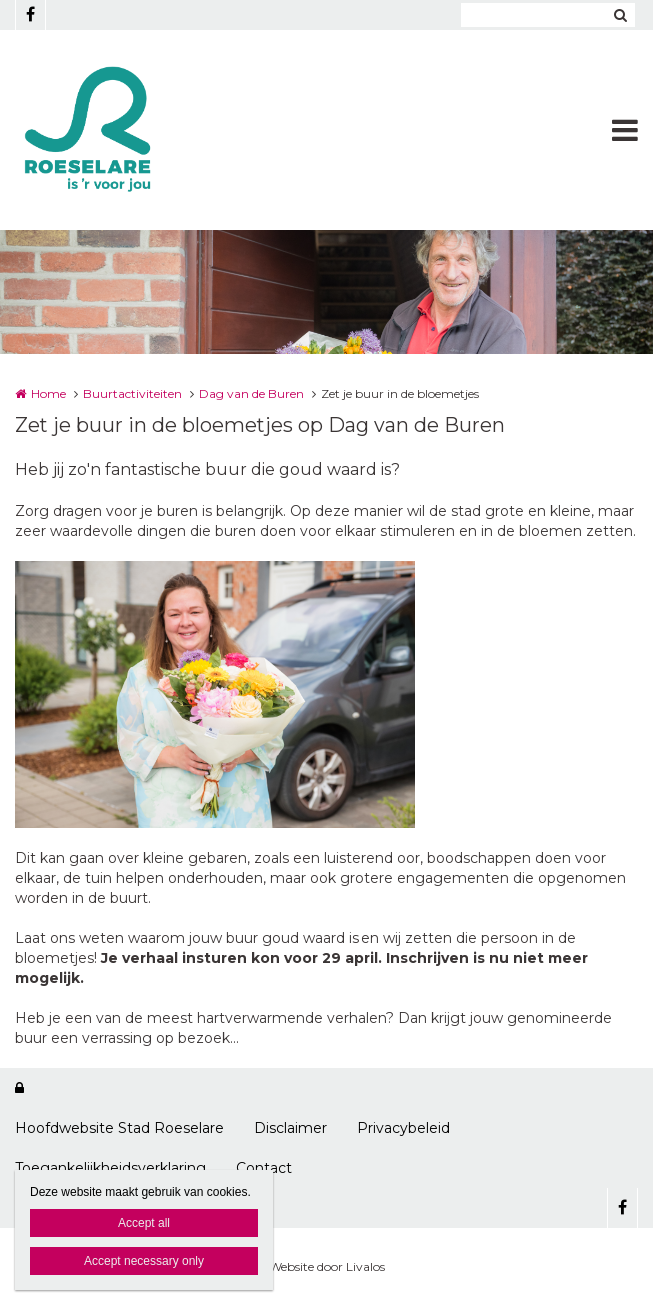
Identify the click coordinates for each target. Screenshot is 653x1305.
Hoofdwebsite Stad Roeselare (119, 1128)
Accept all (144, 1223)
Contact (264, 1168)
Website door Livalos (327, 1266)
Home (48, 393)
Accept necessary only (144, 1261)
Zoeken (620, 15)
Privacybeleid (403, 1128)
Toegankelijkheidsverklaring (110, 1168)
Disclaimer (290, 1128)
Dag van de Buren (251, 393)
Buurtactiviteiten (132, 393)
